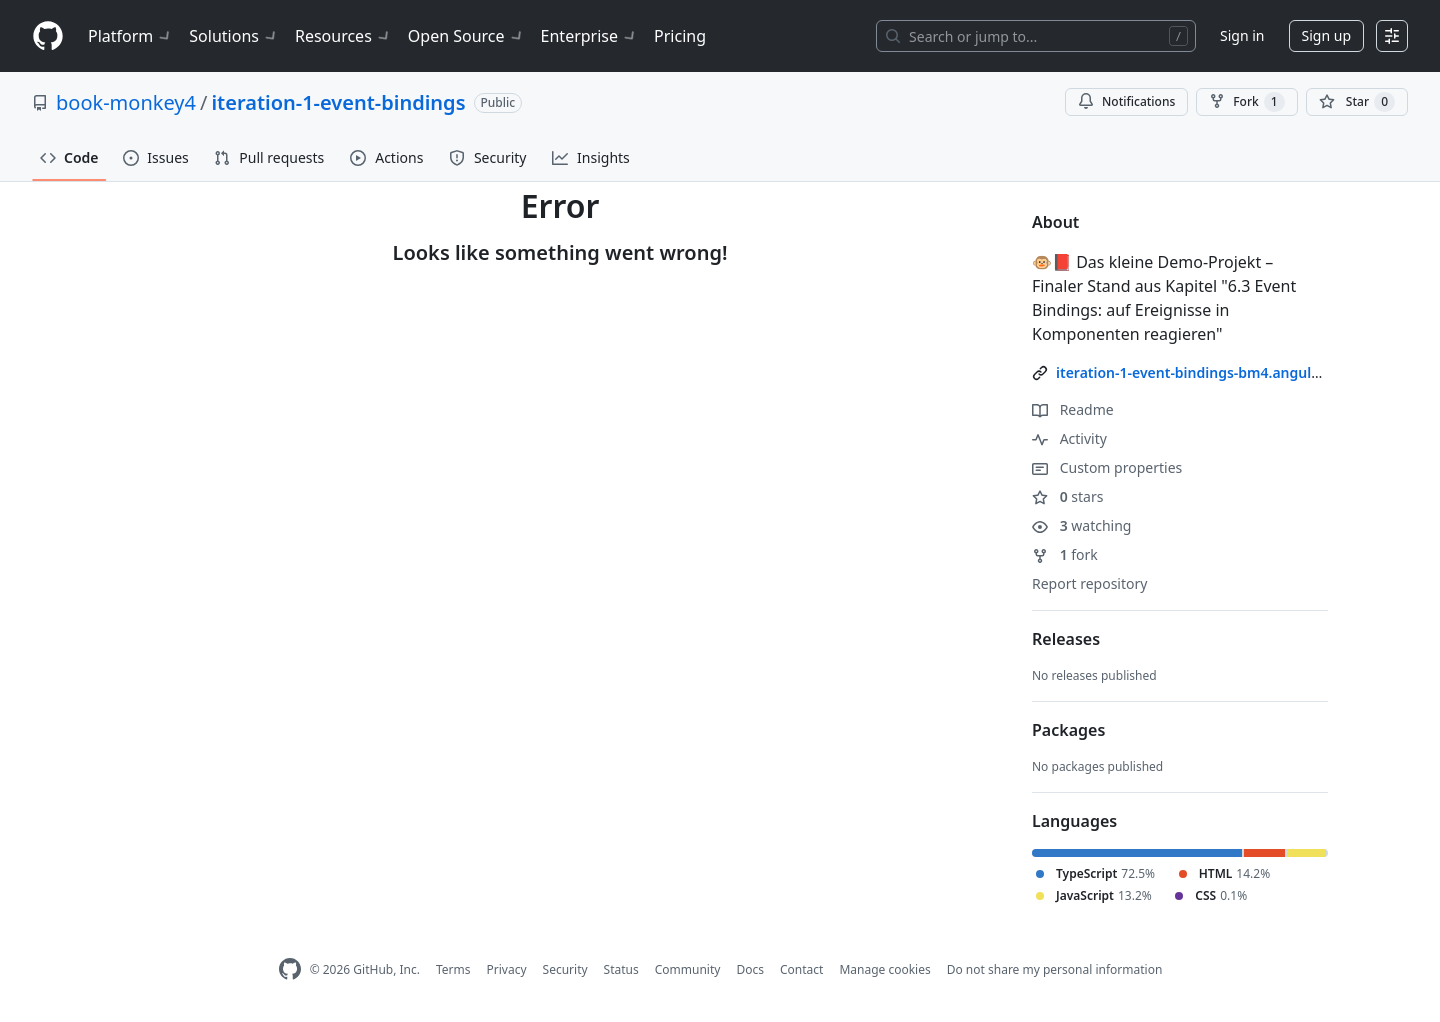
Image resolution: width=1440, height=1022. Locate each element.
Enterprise (589, 36)
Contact (801, 969)
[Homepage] (48, 36)
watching (1081, 525)
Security (565, 969)
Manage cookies (884, 969)
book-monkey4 (126, 102)
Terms (453, 969)
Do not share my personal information (1055, 969)
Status (621, 969)
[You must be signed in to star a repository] (1357, 102)
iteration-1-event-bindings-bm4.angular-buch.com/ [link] (1229, 372)
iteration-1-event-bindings (338, 102)
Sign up (1326, 35)
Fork (1246, 102)
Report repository (1089, 583)
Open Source (466, 36)
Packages (1068, 730)
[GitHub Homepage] (290, 969)
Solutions (234, 36)
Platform (130, 36)
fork (1065, 554)
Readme (1073, 409)
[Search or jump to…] (1036, 36)
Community (688, 969)
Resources (343, 36)
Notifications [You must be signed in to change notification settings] (1126, 101)
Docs (750, 969)
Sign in (1242, 35)
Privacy (507, 969)
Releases (1066, 639)
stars (1067, 496)
